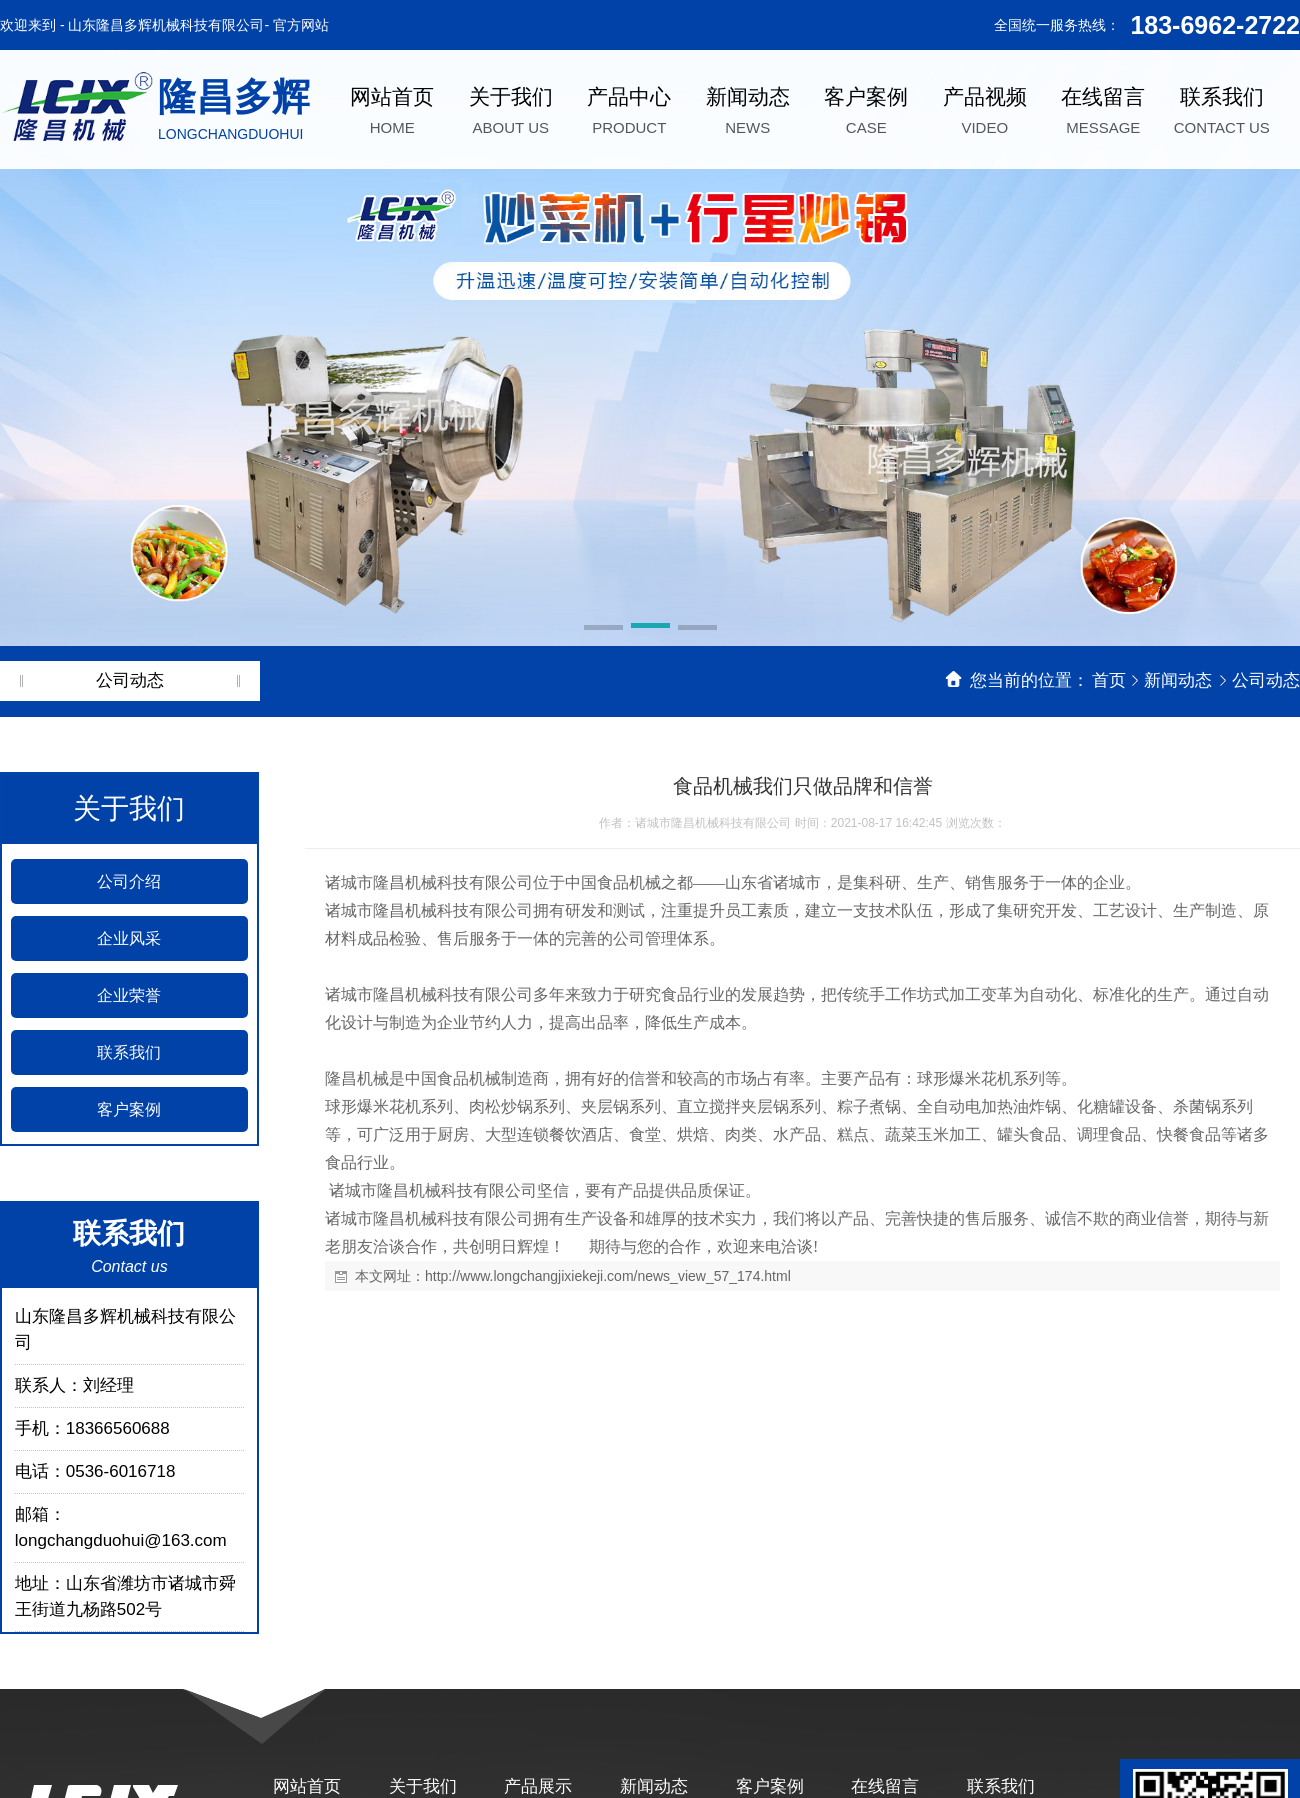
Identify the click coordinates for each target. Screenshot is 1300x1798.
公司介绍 (129, 881)
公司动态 (1266, 680)
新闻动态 (1180, 680)
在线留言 (885, 1786)
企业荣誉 (129, 995)
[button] (603, 629)
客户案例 (129, 1109)
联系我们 (129, 1052)
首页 (1109, 680)
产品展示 (538, 1786)
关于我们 (423, 1786)
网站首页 (307, 1786)
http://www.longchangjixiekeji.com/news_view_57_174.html (608, 1276)
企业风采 (129, 938)
